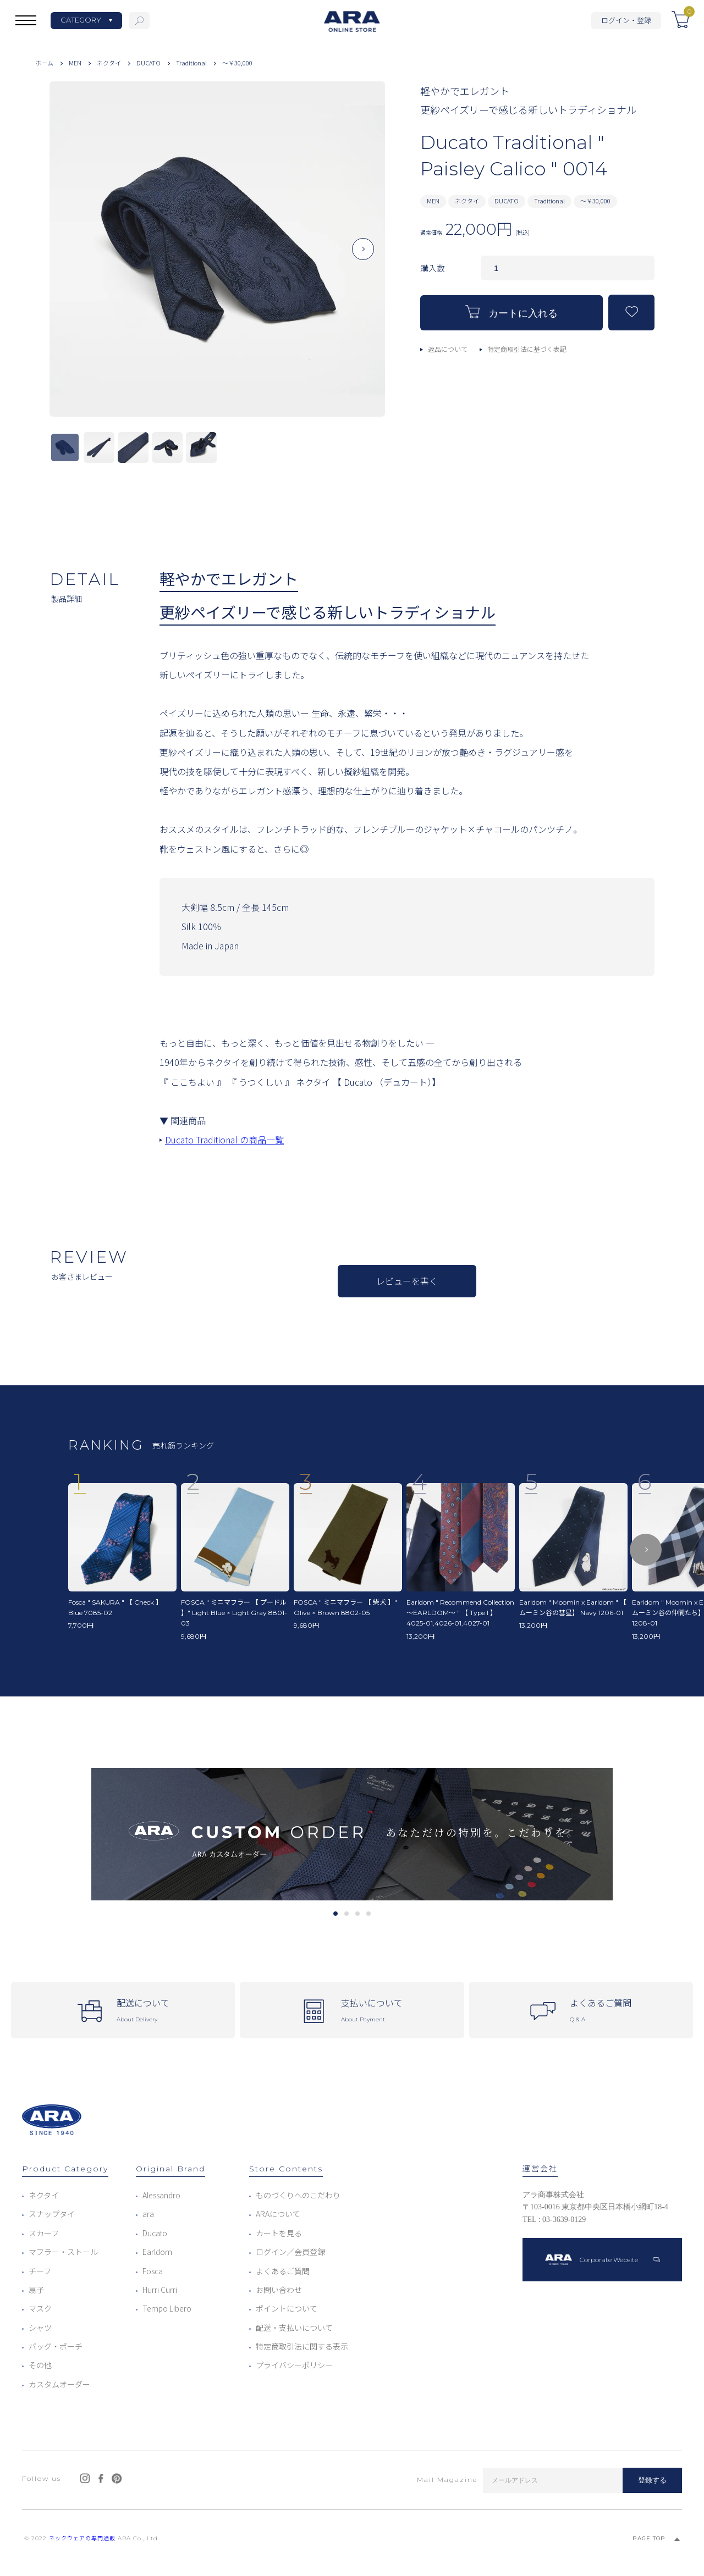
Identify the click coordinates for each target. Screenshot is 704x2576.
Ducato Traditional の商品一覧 (224, 1139)
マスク (40, 2308)
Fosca (152, 2270)
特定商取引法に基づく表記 (526, 348)
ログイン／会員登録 (290, 2251)
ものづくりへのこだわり (298, 2195)
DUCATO (148, 62)
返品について (448, 348)
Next (362, 258)
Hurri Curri (159, 2289)
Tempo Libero (166, 2308)
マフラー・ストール (63, 2251)
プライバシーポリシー (294, 2364)
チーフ (40, 2270)
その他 (40, 2364)
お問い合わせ (279, 2289)
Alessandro (161, 2195)
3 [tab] (357, 1913)
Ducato (154, 2232)
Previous (71, 258)
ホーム (44, 62)
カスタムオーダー (59, 2384)
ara (148, 2213)
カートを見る (279, 2232)
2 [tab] (346, 1913)
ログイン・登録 (626, 20)
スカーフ (44, 2232)
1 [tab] (335, 1913)
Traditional (191, 62)
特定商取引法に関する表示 (302, 2346)
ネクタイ (109, 62)
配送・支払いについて (294, 2327)
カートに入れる (511, 312)
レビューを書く (407, 1280)
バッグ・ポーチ (55, 2346)
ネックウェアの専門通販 (82, 2538)
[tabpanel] (352, 1834)
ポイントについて (286, 2308)
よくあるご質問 (283, 2270)
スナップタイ (52, 2213)
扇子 (36, 2289)
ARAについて (278, 2213)
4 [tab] (368, 1913)
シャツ (40, 2327)
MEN (75, 62)
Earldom (157, 2251)
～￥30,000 (237, 62)
